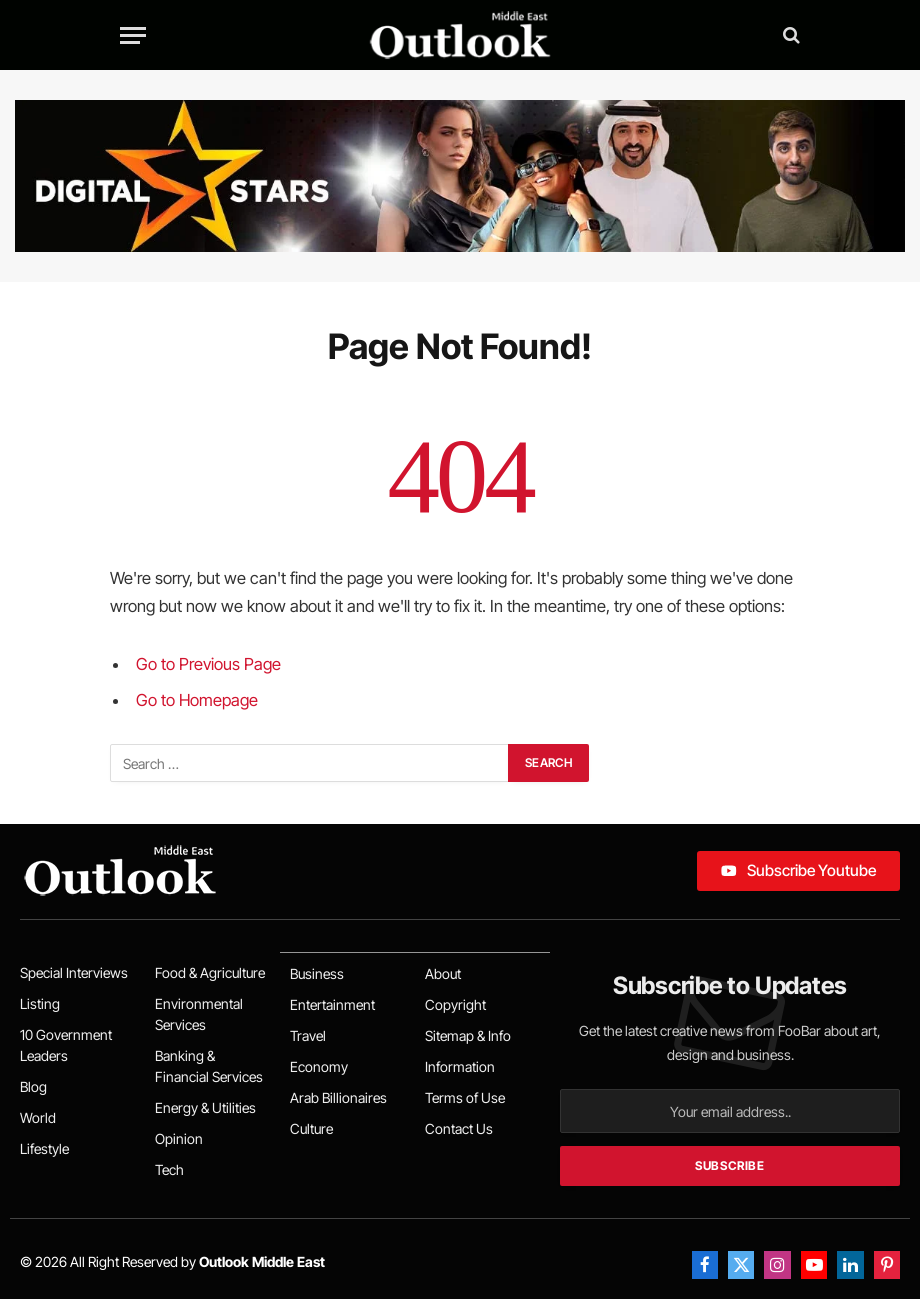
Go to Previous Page (208, 664)
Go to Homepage (197, 700)
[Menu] (133, 35)
